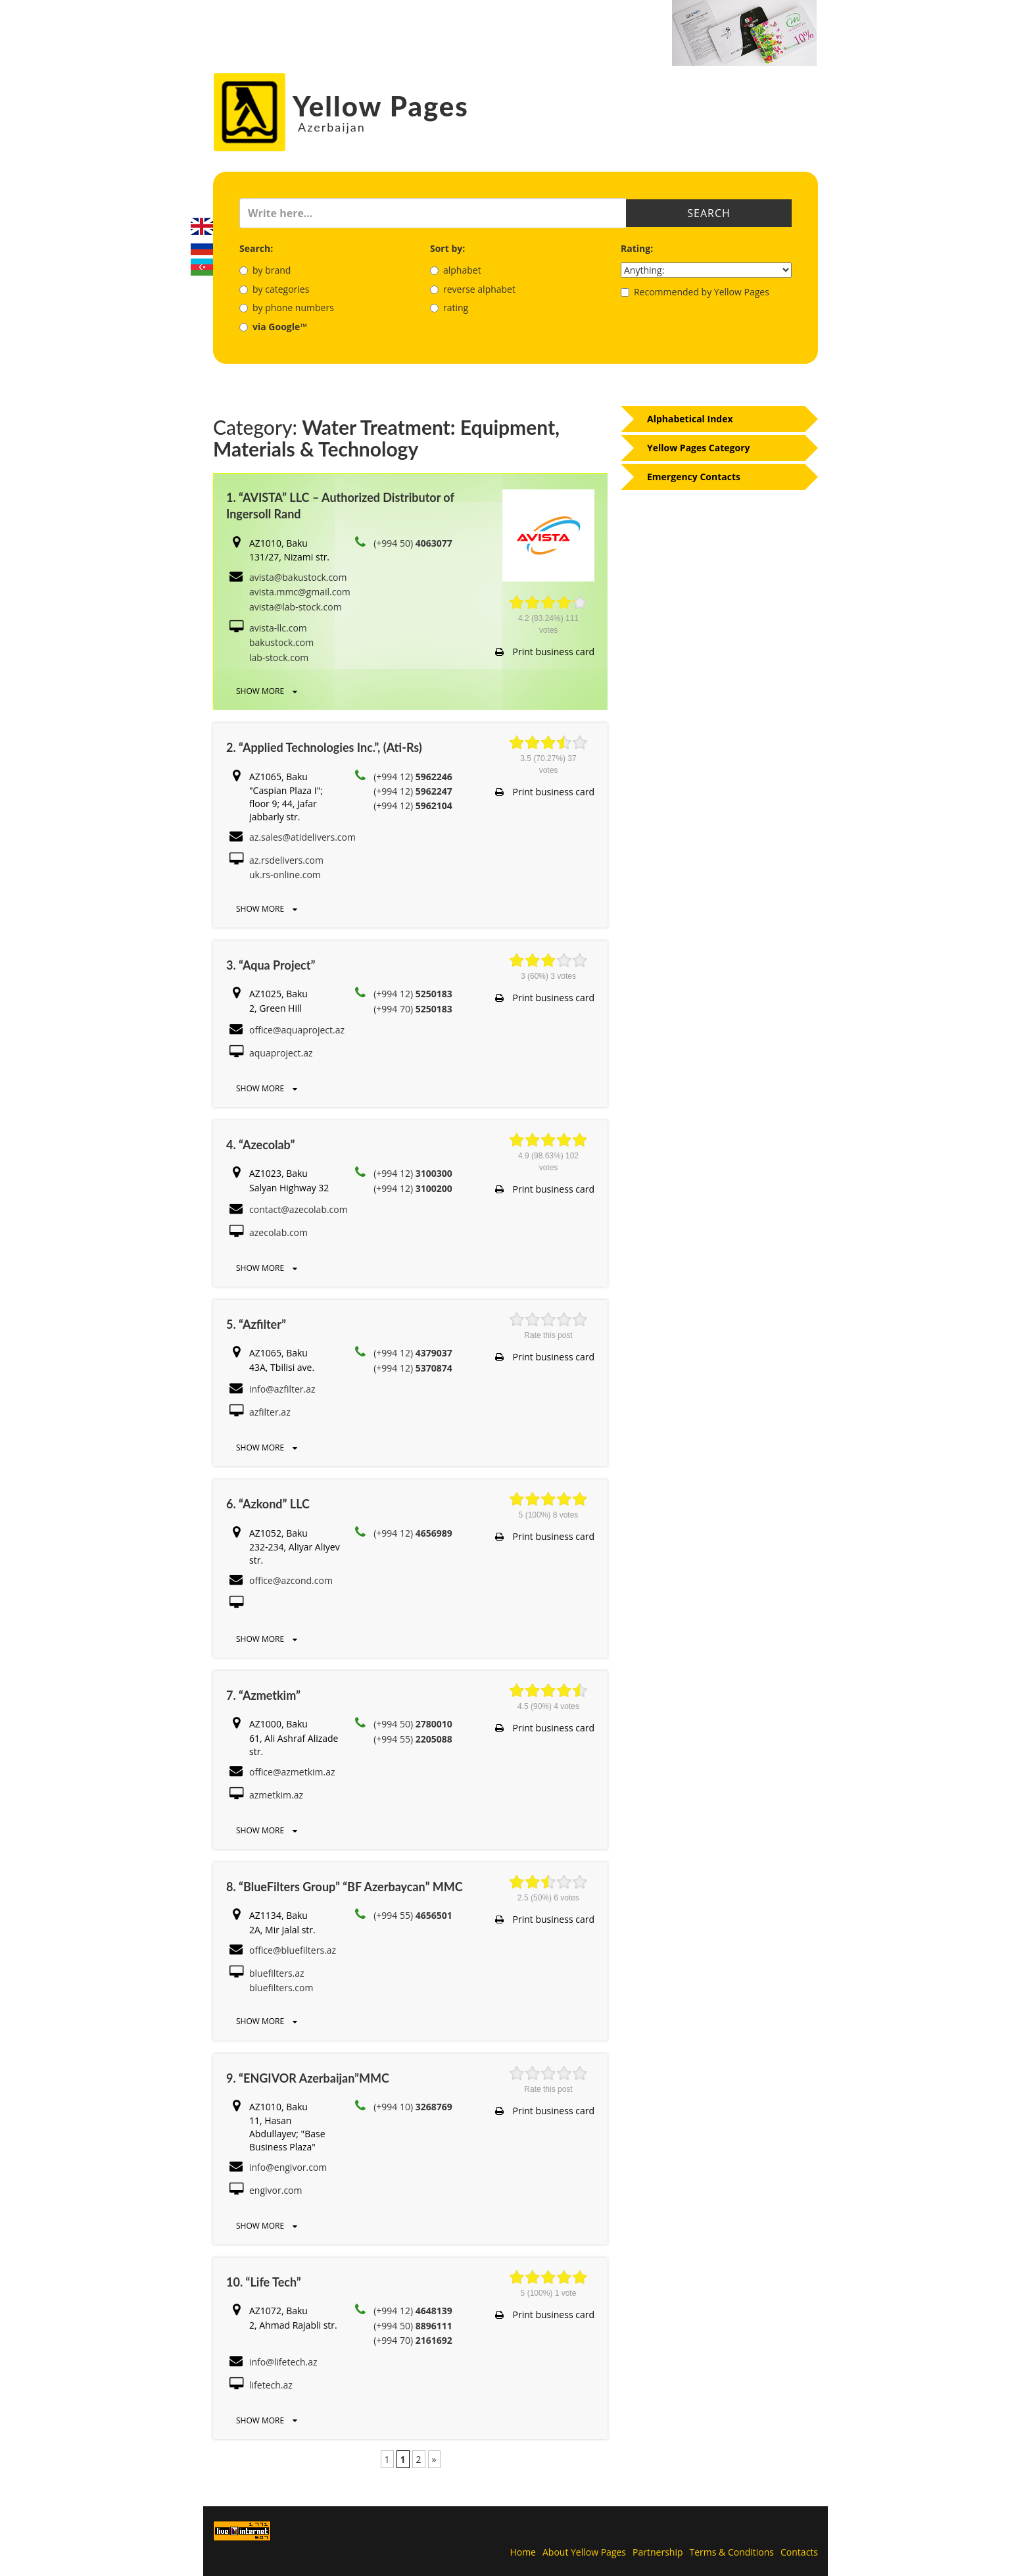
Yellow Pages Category (698, 447)
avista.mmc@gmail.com (299, 591)
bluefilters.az (276, 1973)
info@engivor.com (288, 2167)
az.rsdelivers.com (286, 860)
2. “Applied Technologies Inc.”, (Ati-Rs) (324, 747)
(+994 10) (412, 2106)
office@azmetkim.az (292, 1772)
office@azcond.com (291, 1580)
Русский (202, 246)
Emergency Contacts (693, 476)
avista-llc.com (278, 628)
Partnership (658, 2552)
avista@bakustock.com (298, 577)
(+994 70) (412, 1009)
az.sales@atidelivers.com (302, 837)
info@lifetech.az (283, 2362)
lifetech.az (271, 2385)
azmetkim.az (276, 1795)
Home (523, 2552)
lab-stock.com (278, 657)
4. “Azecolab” (260, 1144)
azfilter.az (270, 1412)
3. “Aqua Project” (270, 965)
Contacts (799, 2552)
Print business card (544, 651)
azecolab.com (278, 1232)
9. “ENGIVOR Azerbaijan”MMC (307, 2078)
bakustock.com (281, 642)
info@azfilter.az (282, 1389)
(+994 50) (412, 543)
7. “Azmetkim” (263, 1695)
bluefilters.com (281, 1987)
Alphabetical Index (690, 418)
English (202, 226)
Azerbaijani (202, 267)
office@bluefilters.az (292, 1950)
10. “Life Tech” (263, 2282)
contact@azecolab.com (298, 1209)
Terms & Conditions (732, 2552)
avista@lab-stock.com (295, 607)
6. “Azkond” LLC (268, 1504)
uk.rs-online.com (285, 874)
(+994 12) (412, 776)
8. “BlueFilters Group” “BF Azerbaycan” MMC (344, 1886)
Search (709, 213)
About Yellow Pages (584, 2552)
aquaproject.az (281, 1053)
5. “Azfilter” (256, 1324)
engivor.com (275, 2190)
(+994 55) (412, 1739)
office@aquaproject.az (297, 1030)
